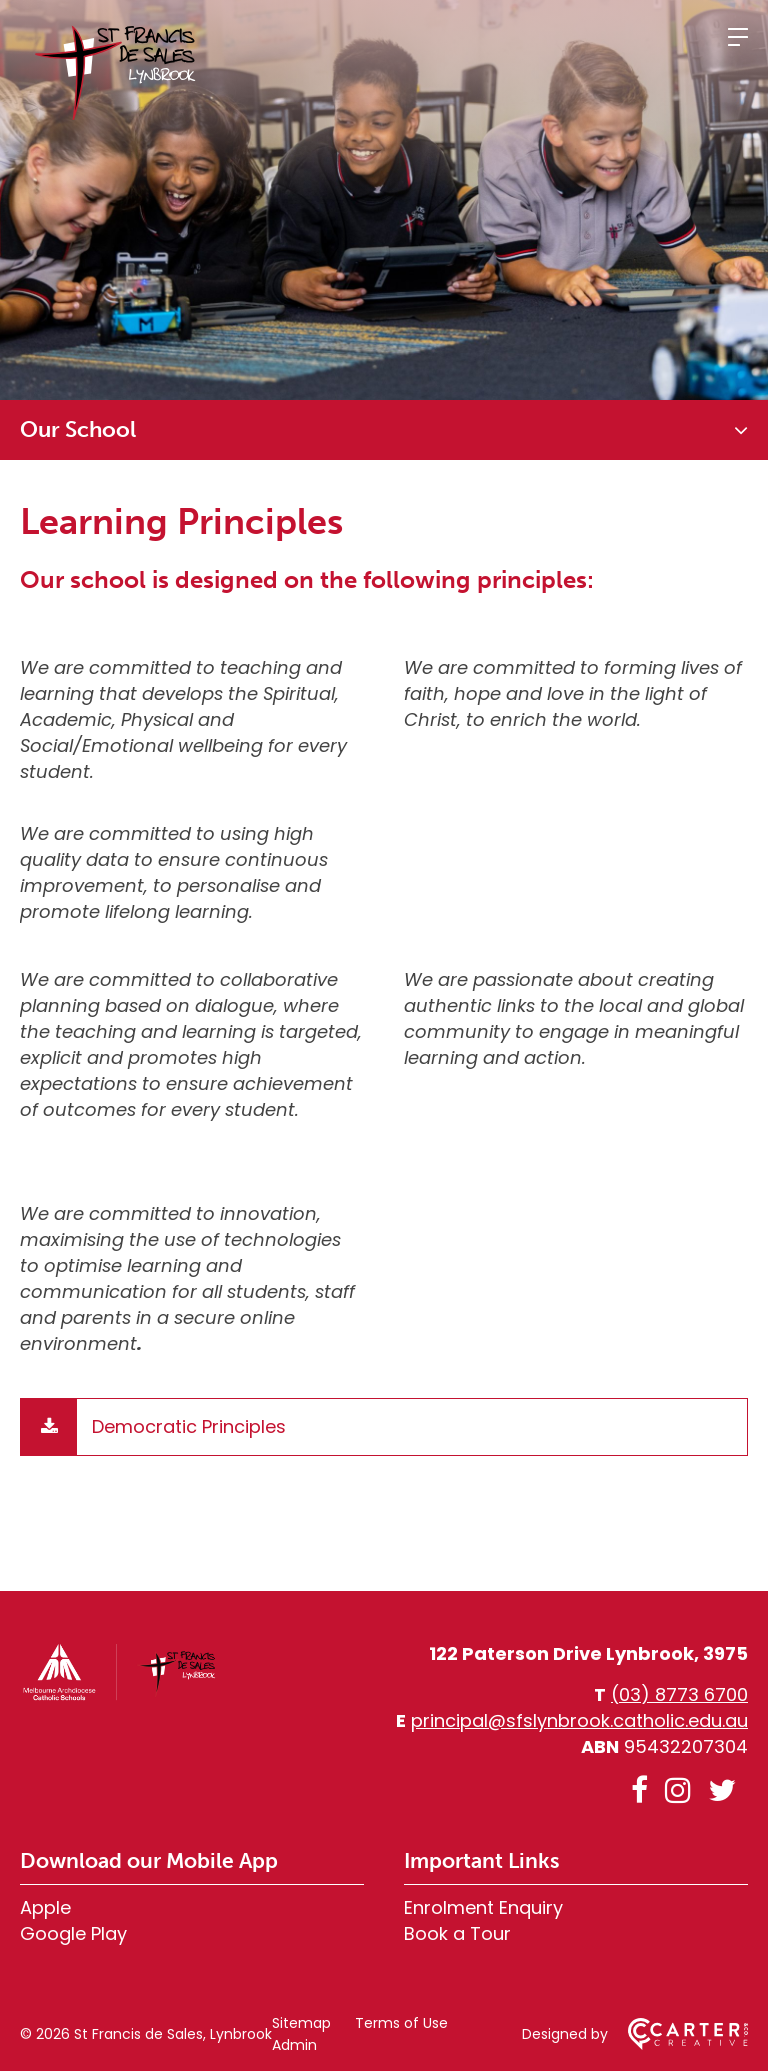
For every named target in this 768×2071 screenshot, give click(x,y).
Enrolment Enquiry (483, 1907)
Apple (45, 1907)
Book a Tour (457, 1933)
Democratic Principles (189, 1426)
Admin (294, 2045)
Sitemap (301, 2023)
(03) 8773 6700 (679, 1694)
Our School (78, 429)
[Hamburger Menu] (738, 37)
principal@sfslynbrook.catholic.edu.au (579, 1720)
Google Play (73, 1933)
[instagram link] (678, 1791)
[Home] (120, 1696)
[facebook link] (639, 1791)
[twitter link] (722, 1791)
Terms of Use (401, 2023)
